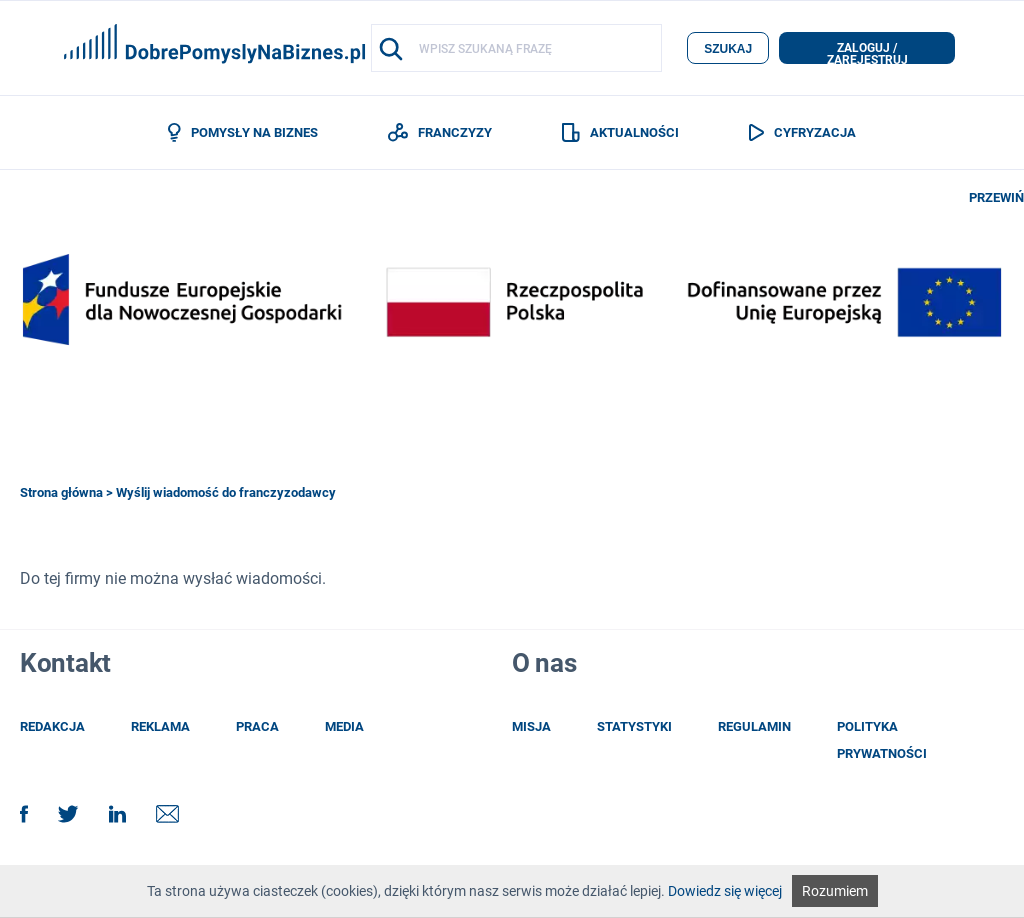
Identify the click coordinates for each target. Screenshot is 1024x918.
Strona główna (61, 492)
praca (257, 726)
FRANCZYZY (440, 132)
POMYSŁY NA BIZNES (242, 133)
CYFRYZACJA (802, 132)
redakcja (52, 726)
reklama (160, 726)
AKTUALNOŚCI (620, 132)
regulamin (754, 726)
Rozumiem (835, 891)
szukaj (728, 49)
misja (531, 726)
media (344, 726)
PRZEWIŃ (996, 197)
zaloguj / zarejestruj (867, 52)
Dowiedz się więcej (725, 891)
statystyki (634, 726)
